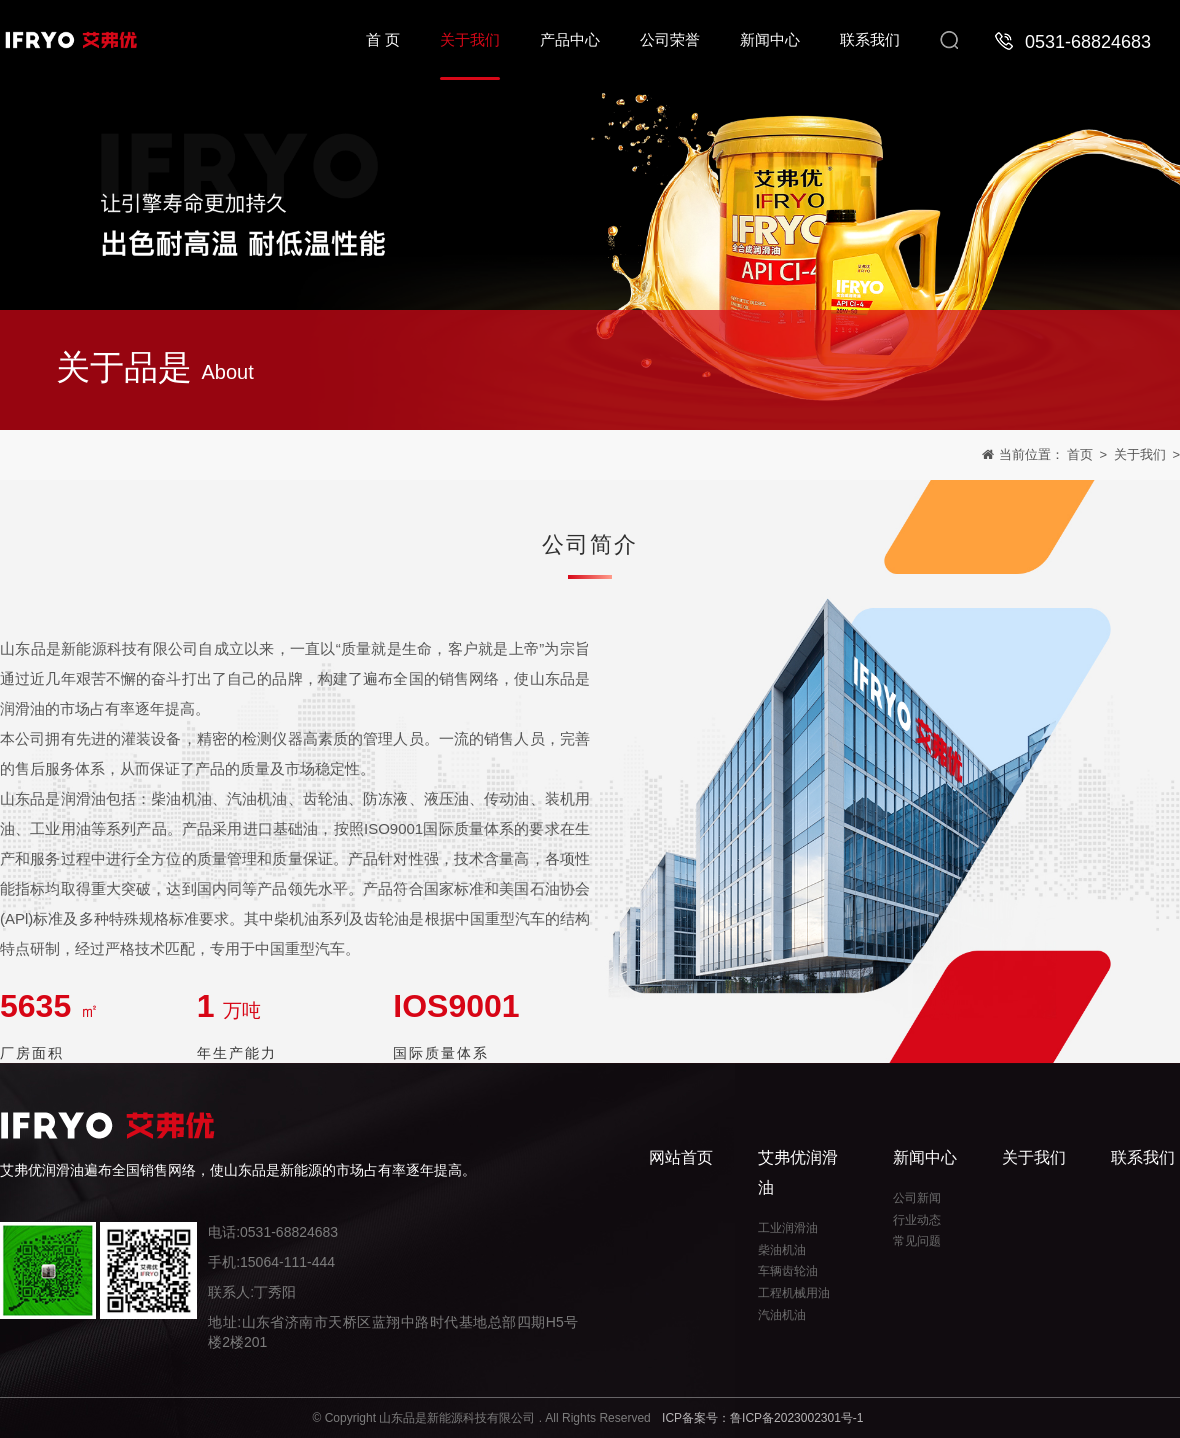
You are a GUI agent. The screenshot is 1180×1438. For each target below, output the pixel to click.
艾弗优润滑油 (798, 1172)
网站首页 (681, 1157)
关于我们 (1140, 456)
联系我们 (1143, 1157)
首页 (1080, 456)
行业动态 (917, 1220)
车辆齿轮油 (788, 1271)
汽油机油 (782, 1315)
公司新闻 (917, 1198)
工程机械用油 (794, 1293)
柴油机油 (782, 1250)
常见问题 (917, 1241)
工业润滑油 (788, 1228)
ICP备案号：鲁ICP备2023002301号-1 (762, 1418)
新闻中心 (925, 1157)
